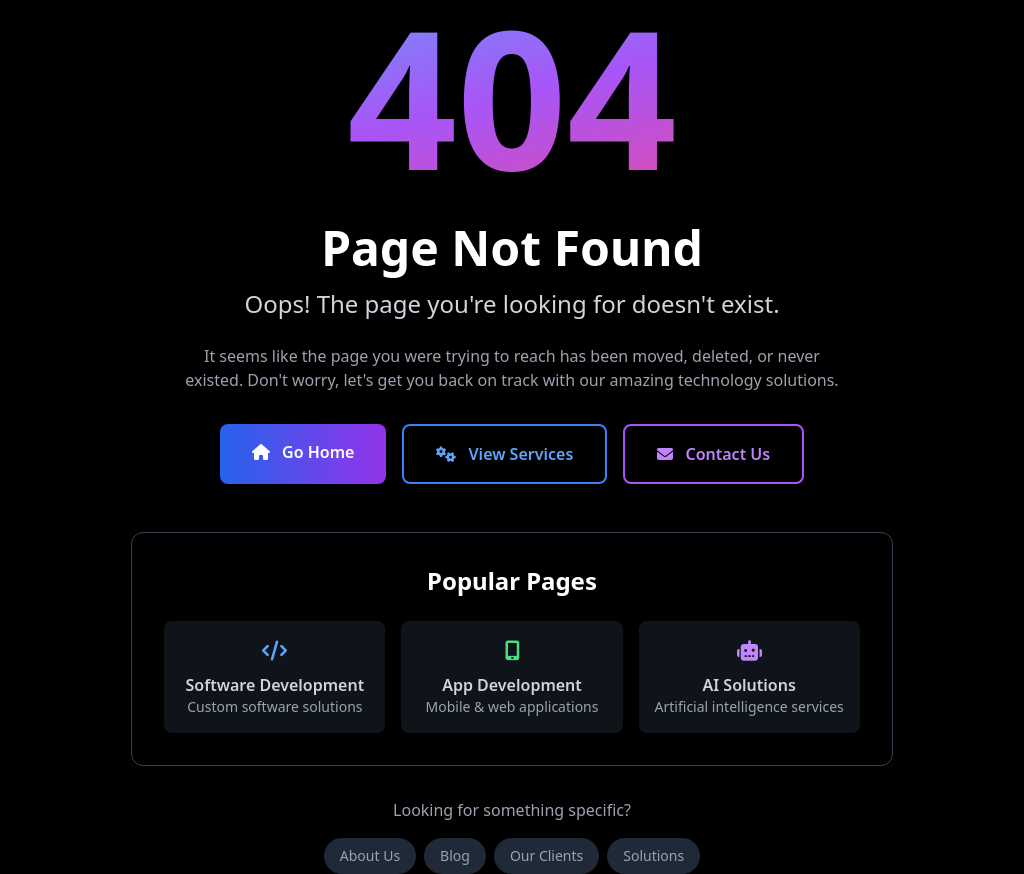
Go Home (303, 452)
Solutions (653, 855)
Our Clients (546, 855)
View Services (504, 454)
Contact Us (713, 454)
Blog (455, 855)
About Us (370, 855)
